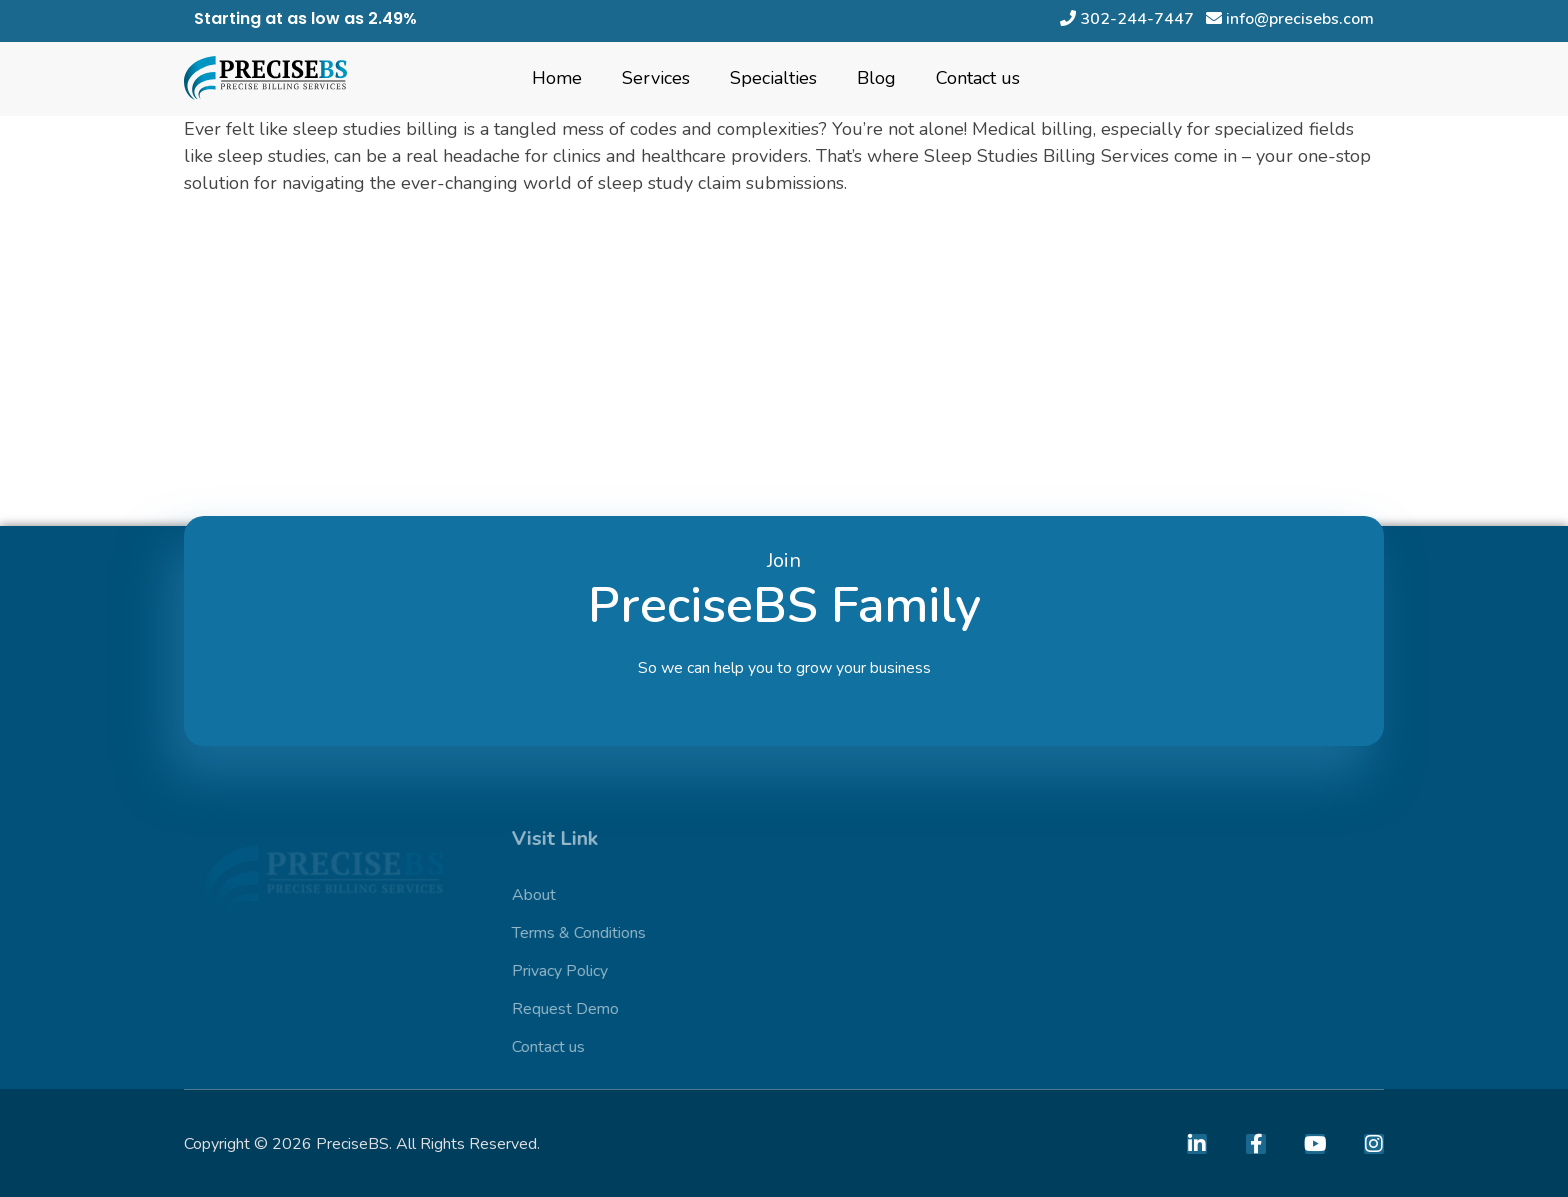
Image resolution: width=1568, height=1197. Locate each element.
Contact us (978, 78)
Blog (876, 78)
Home (557, 78)
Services (656, 78)
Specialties (773, 78)
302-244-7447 (1129, 19)
